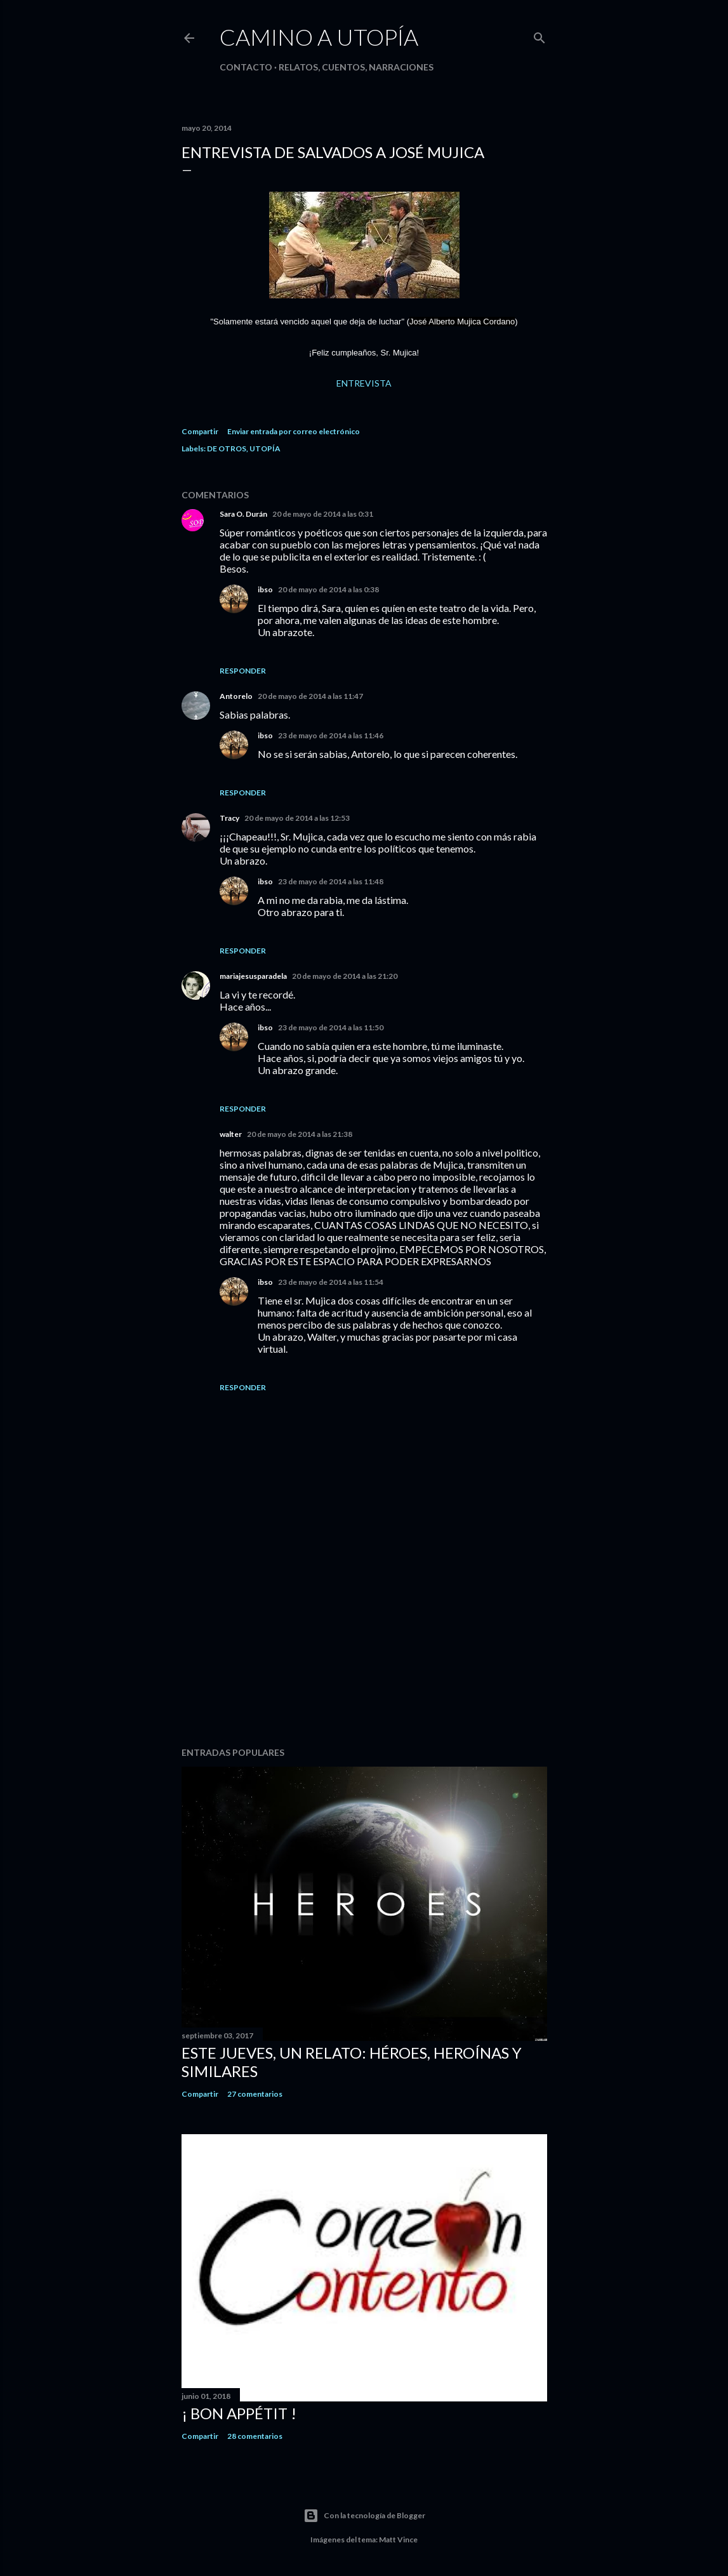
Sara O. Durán (243, 514)
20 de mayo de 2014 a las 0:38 (328, 589)
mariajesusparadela (253, 976)
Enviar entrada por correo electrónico (293, 431)
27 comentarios (254, 2094)
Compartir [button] (200, 431)
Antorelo (236, 696)
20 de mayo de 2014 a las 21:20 (344, 976)
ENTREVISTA (364, 383)
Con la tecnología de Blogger (364, 2515)
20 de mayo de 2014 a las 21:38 (299, 1134)
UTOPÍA (265, 448)
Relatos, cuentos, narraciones (356, 67)
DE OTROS (226, 448)
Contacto (246, 67)
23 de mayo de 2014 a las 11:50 (330, 1027)
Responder (243, 670)
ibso (265, 589)
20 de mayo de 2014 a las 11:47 (310, 696)
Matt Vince (398, 2539)
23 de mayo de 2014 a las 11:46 (330, 735)
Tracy (229, 818)
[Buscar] (539, 35)
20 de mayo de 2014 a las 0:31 (322, 514)
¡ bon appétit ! (239, 2413)
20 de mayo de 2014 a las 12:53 (297, 818)
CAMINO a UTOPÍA (319, 37)
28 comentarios (254, 2436)
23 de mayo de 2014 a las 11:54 (330, 1282)
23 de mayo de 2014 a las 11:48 (330, 881)
